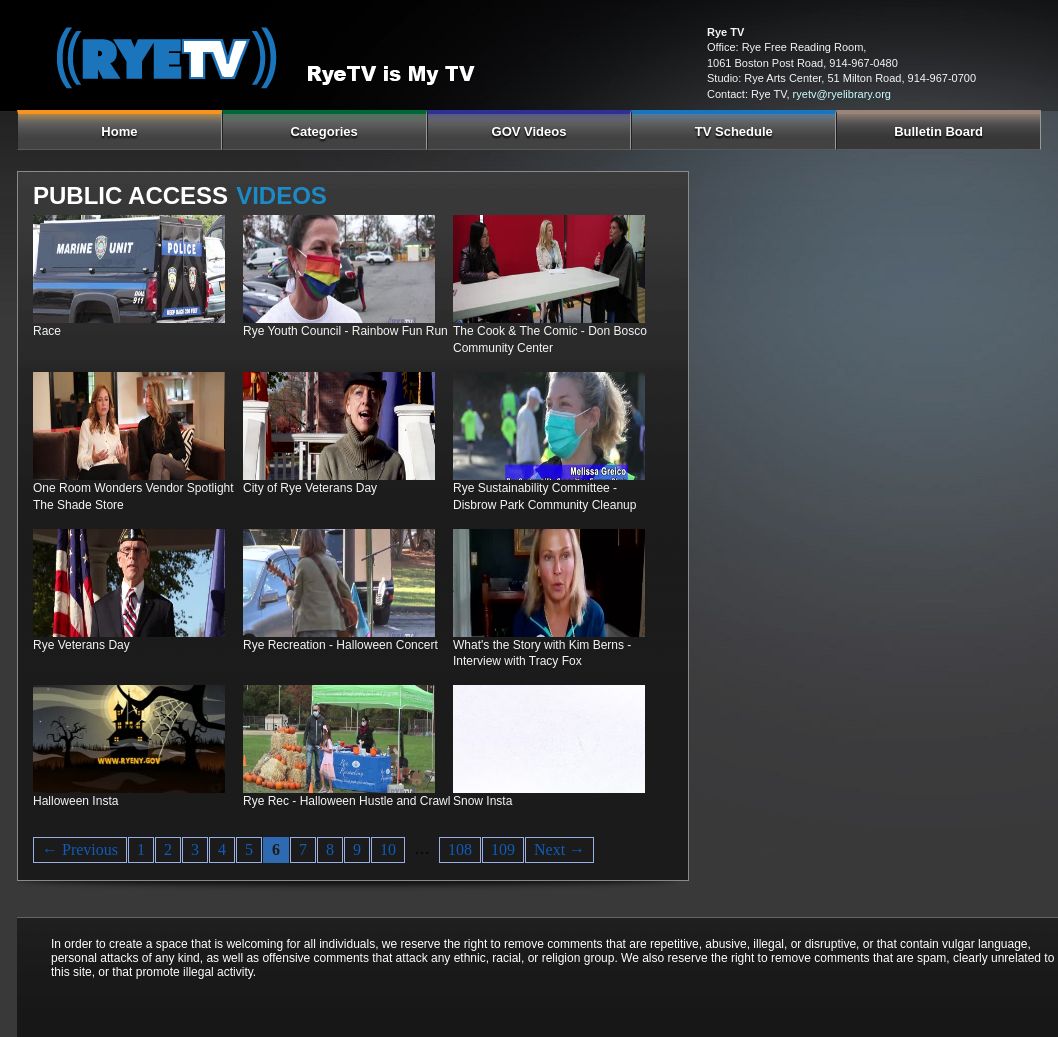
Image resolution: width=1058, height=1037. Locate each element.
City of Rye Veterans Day (310, 488)
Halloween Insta (75, 801)
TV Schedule (734, 131)
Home (119, 131)
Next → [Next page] (559, 849)
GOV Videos (529, 131)
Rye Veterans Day (81, 645)
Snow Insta (482, 801)
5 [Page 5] (249, 849)
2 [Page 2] (168, 849)
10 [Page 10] (388, 849)
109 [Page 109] (503, 849)
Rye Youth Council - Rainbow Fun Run (345, 331)
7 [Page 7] (303, 849)
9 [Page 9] (357, 849)
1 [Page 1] (141, 849)
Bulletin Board (938, 131)
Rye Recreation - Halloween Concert (340, 645)
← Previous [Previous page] (80, 849)
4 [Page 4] (222, 849)
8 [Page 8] (330, 849)
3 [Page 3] (195, 849)
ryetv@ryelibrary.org (842, 94)
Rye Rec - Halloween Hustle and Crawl (346, 801)
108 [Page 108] (460, 849)
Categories (324, 131)
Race (47, 331)
